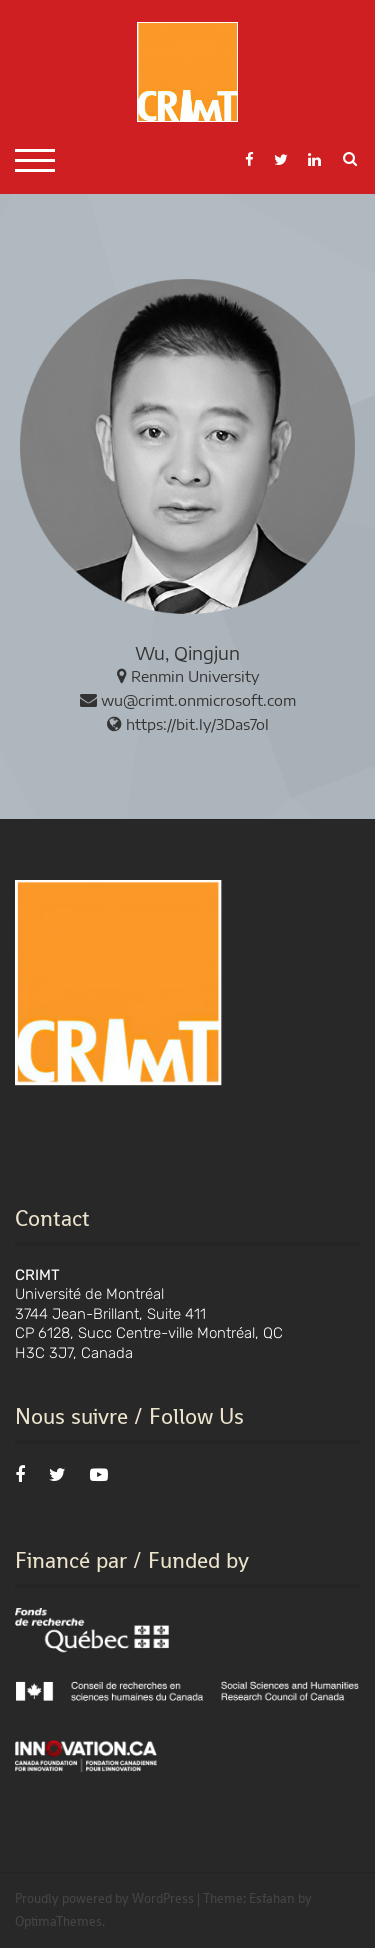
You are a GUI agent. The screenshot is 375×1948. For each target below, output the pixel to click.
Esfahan (272, 1898)
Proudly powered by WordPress (104, 1898)
